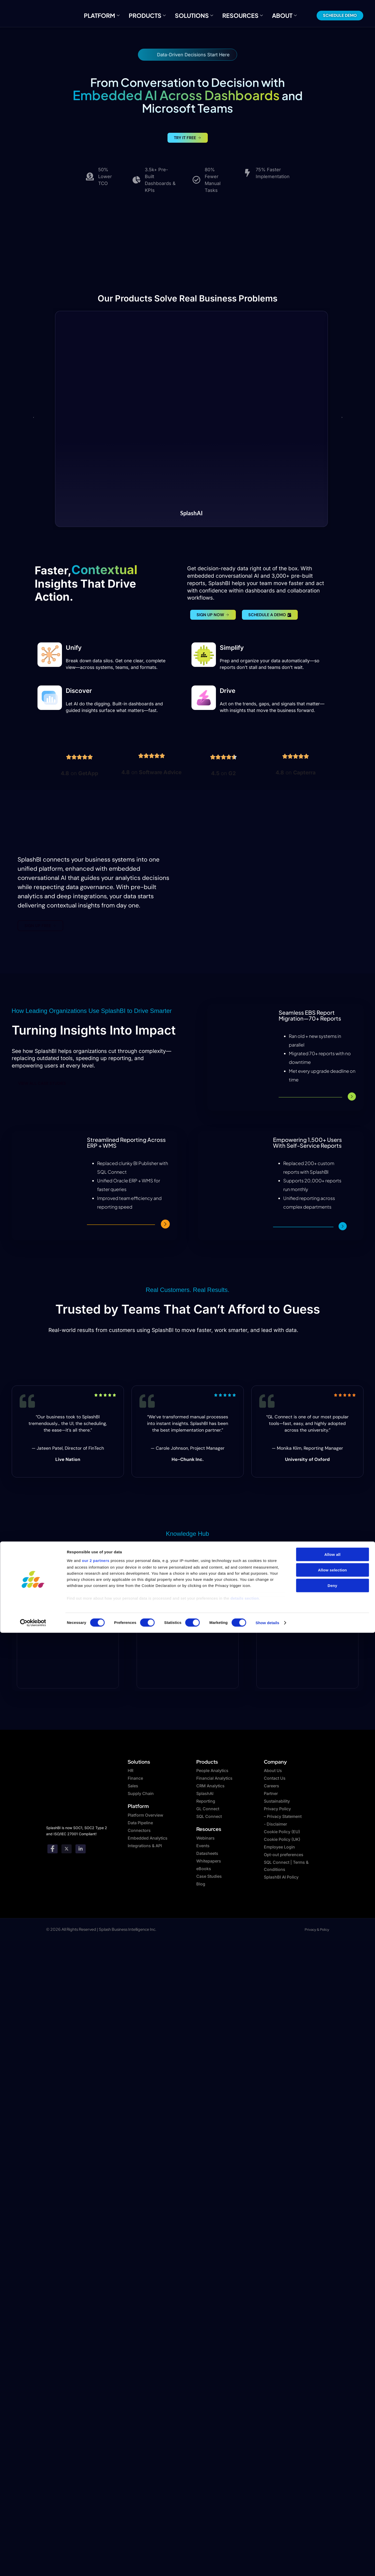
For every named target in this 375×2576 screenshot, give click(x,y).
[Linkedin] (80, 1848)
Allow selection (332, 1986)
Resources (235, 15)
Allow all (332, 1970)
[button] (36, 417)
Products (153, 15)
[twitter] (66, 1848)
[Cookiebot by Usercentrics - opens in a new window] (33, 2039)
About (271, 15)
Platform (113, 15)
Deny (332, 2001)
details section (244, 2014)
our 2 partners (95, 1976)
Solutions (193, 15)
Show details (267, 2039)
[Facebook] (52, 1848)
